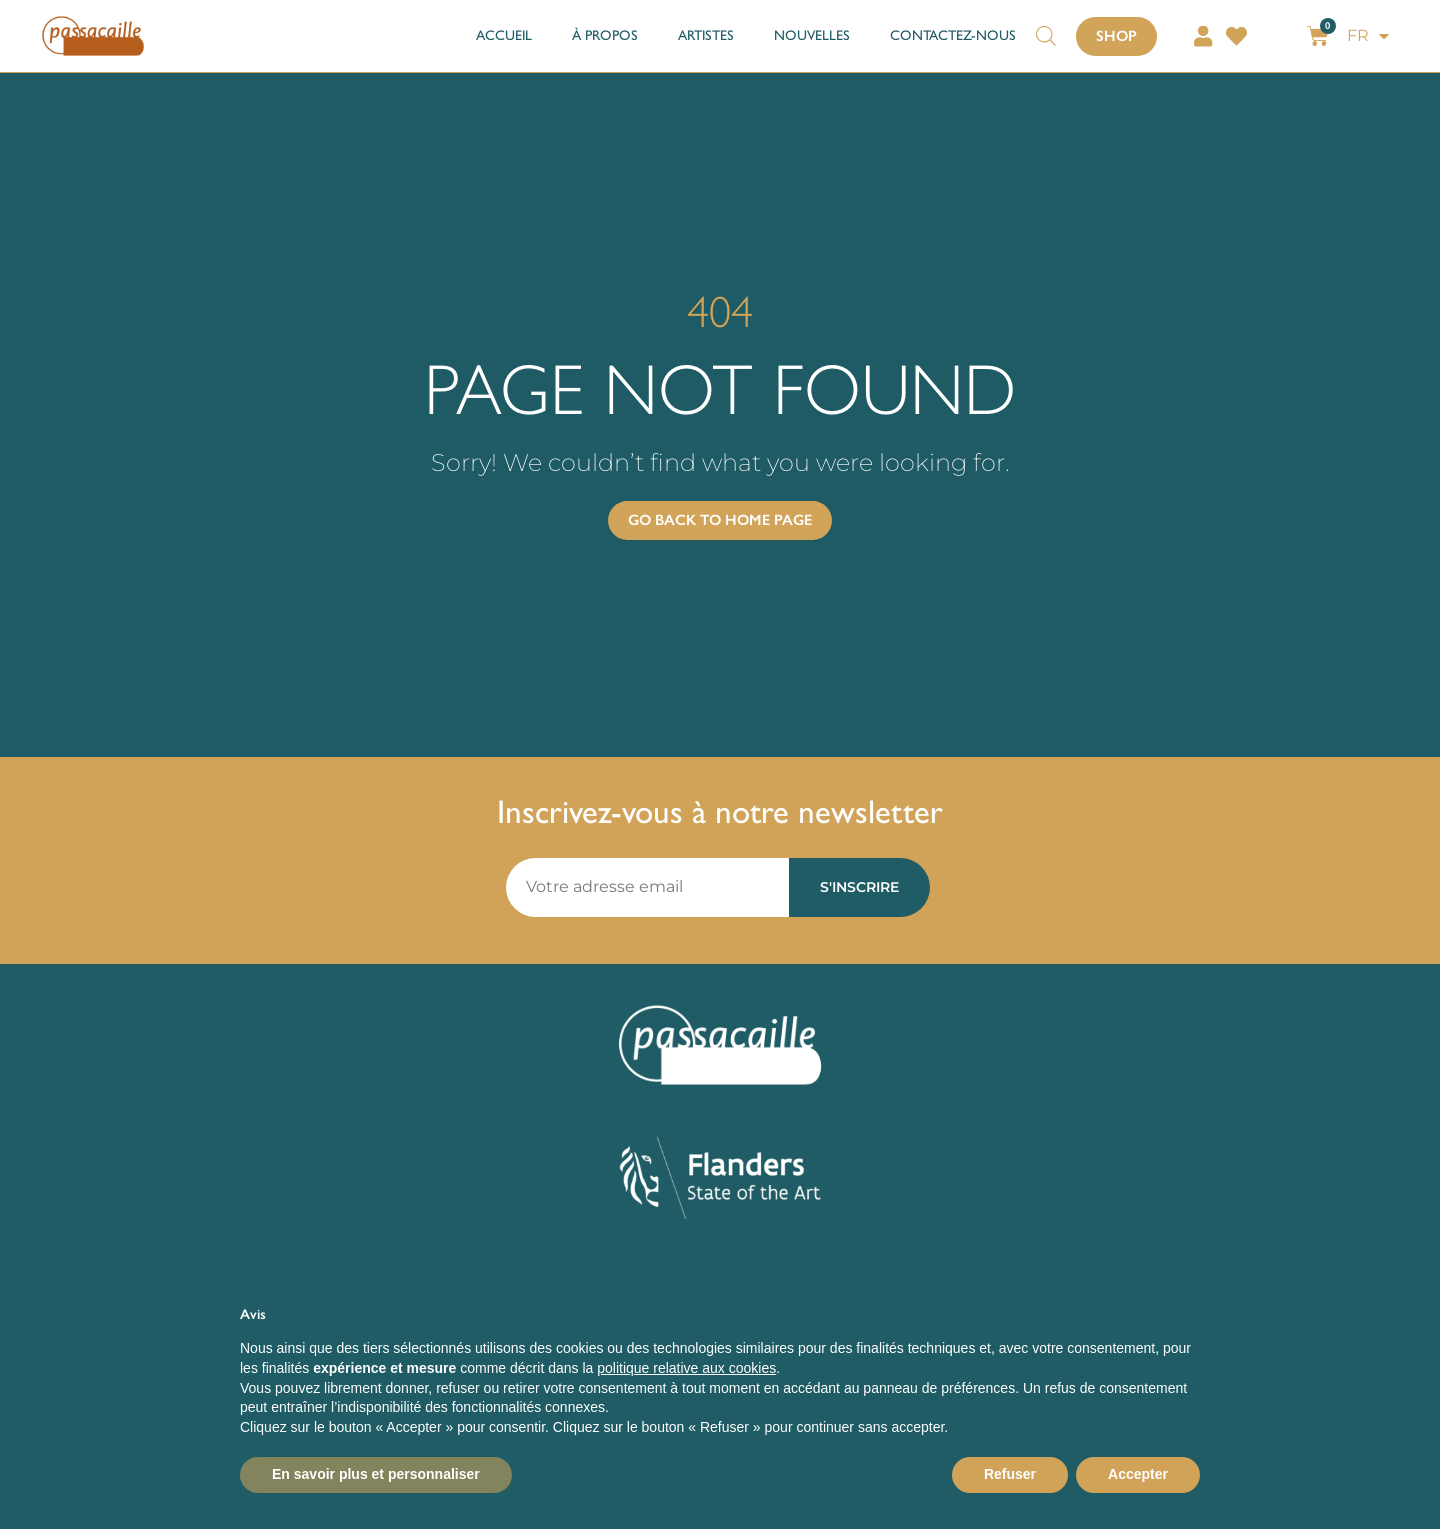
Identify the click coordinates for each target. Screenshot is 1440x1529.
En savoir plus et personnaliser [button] (376, 1474)
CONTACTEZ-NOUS (953, 35)
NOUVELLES (812, 35)
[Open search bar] (1046, 26)
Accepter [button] (1138, 1474)
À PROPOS (605, 35)
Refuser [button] (1010, 1474)
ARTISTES (706, 35)
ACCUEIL (504, 35)
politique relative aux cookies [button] (686, 1368)
